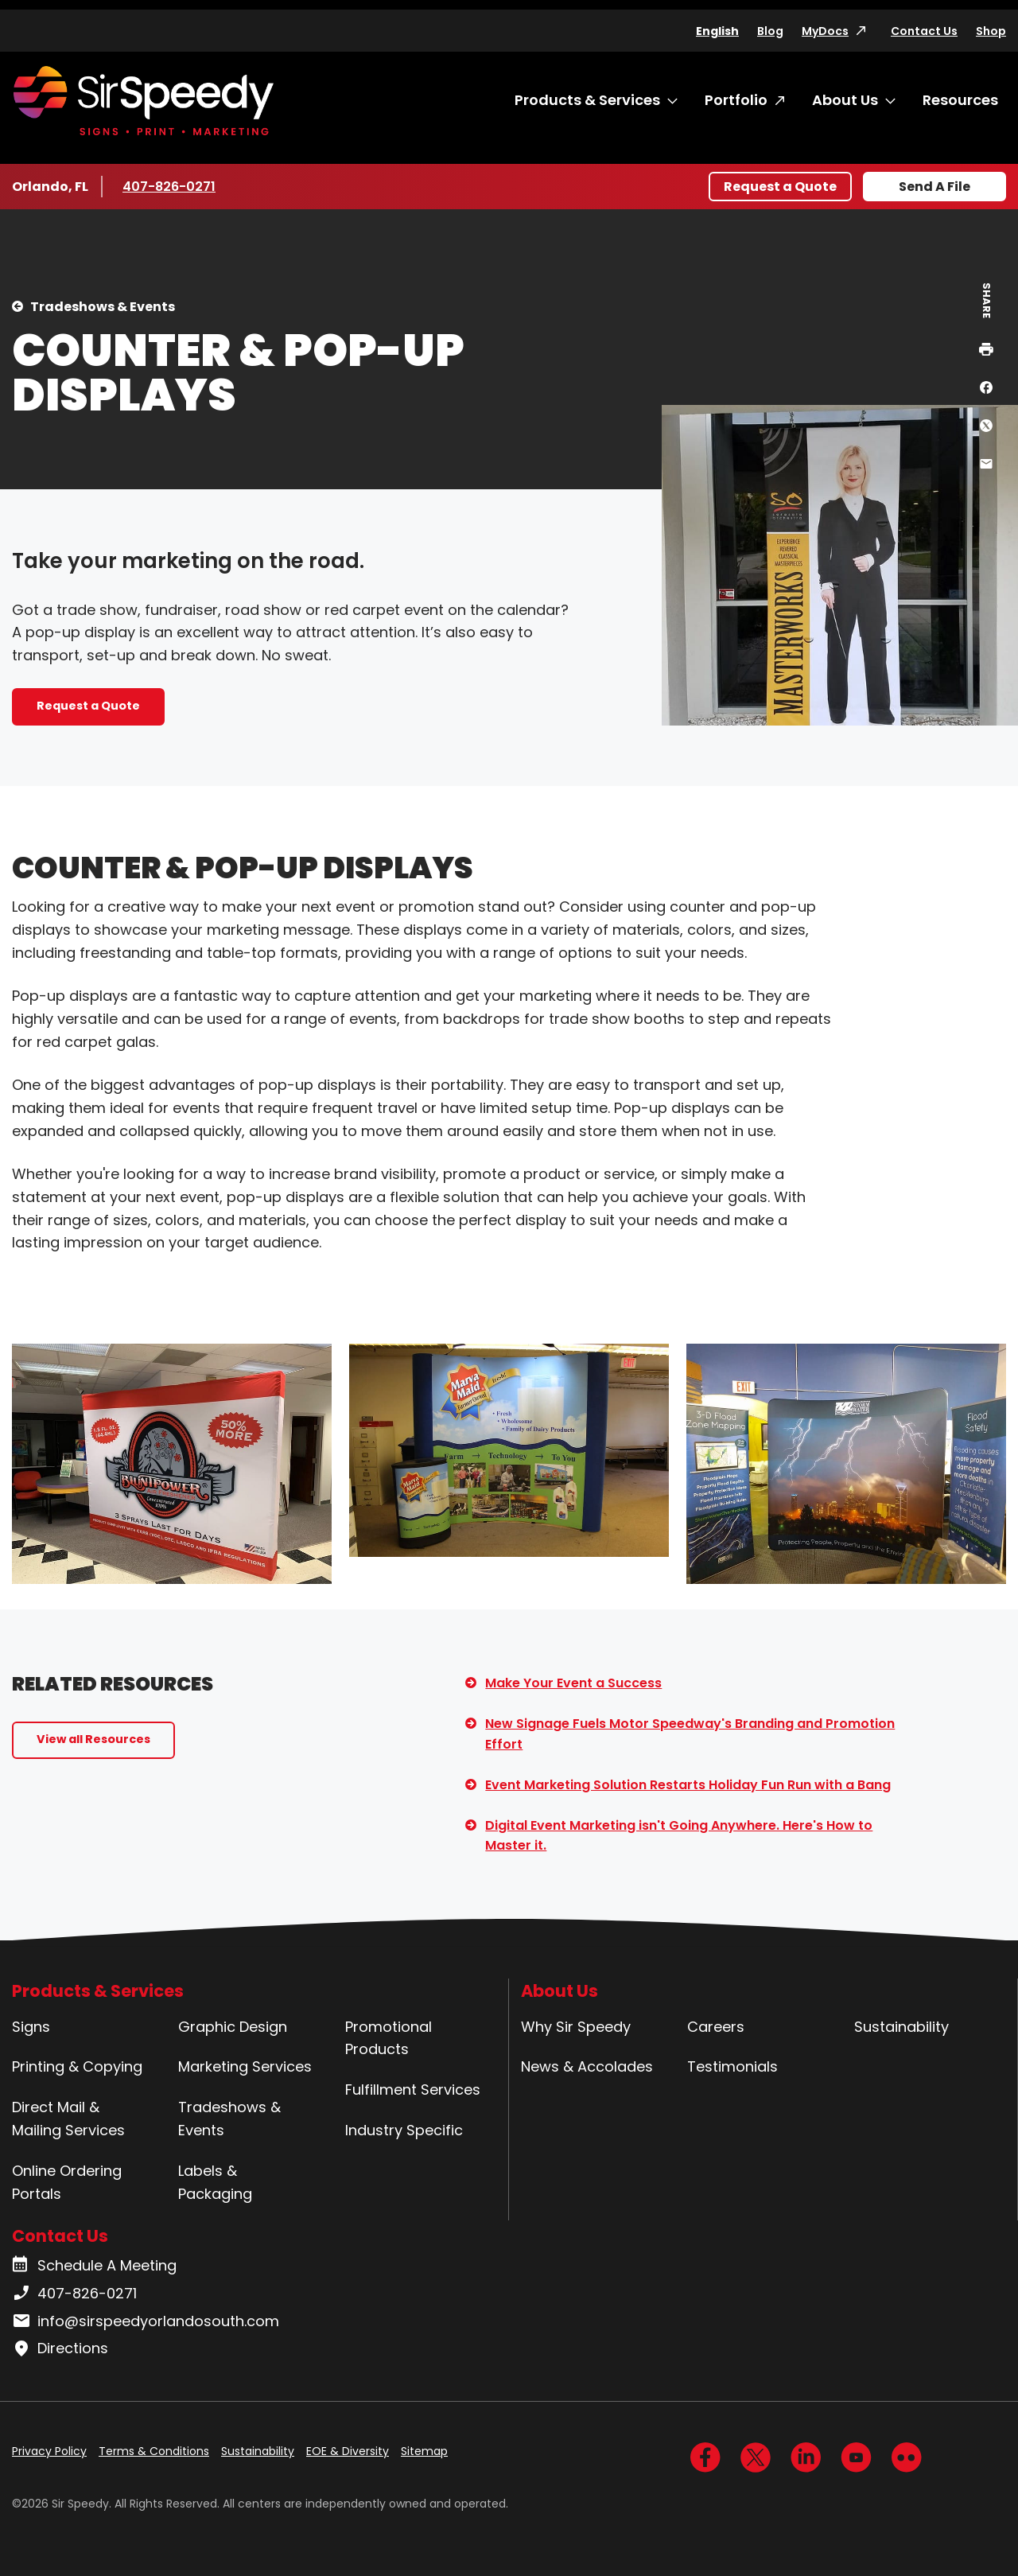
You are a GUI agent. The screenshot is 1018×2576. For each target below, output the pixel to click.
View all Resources (93, 1739)
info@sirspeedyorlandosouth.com (145, 2321)
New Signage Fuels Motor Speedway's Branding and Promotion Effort (690, 1733)
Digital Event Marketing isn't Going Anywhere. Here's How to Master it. (678, 1835)
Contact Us (924, 31)
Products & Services (587, 100)
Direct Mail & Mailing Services (68, 2118)
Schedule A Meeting (94, 2265)
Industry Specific (404, 2130)
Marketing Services (245, 2066)
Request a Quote (780, 186)
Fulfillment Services (412, 2089)
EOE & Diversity (347, 2451)
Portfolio (736, 100)
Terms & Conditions (154, 2451)
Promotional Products (388, 2038)
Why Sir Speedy (576, 2027)
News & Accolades (587, 2066)
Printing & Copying (77, 2066)
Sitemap (424, 2451)
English (717, 31)
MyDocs (825, 31)
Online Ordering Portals (67, 2182)
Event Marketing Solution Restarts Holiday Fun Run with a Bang (688, 1785)
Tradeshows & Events (102, 307)
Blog (770, 31)
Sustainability (901, 2027)
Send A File (934, 186)
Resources (960, 100)
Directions (60, 2348)
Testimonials (732, 2066)
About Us (845, 100)
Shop (991, 31)
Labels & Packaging (215, 2182)
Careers (715, 2027)
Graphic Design (232, 2027)
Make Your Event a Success (573, 1683)
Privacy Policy (49, 2451)
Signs (31, 2027)
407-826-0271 (169, 186)
